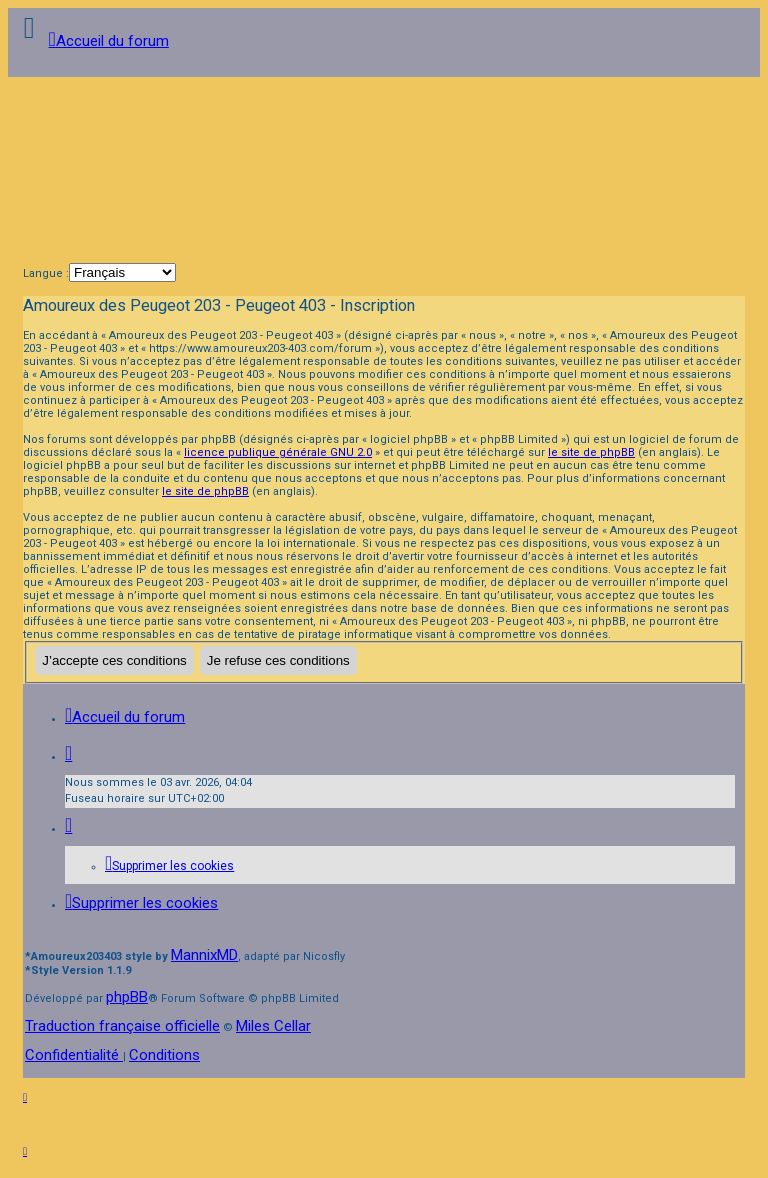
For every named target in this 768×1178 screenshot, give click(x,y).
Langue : (46, 273)
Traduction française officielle (122, 1026)
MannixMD (204, 955)
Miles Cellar (273, 1026)
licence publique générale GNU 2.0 (278, 452)
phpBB (127, 997)
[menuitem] (169, 866)
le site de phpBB (591, 452)
